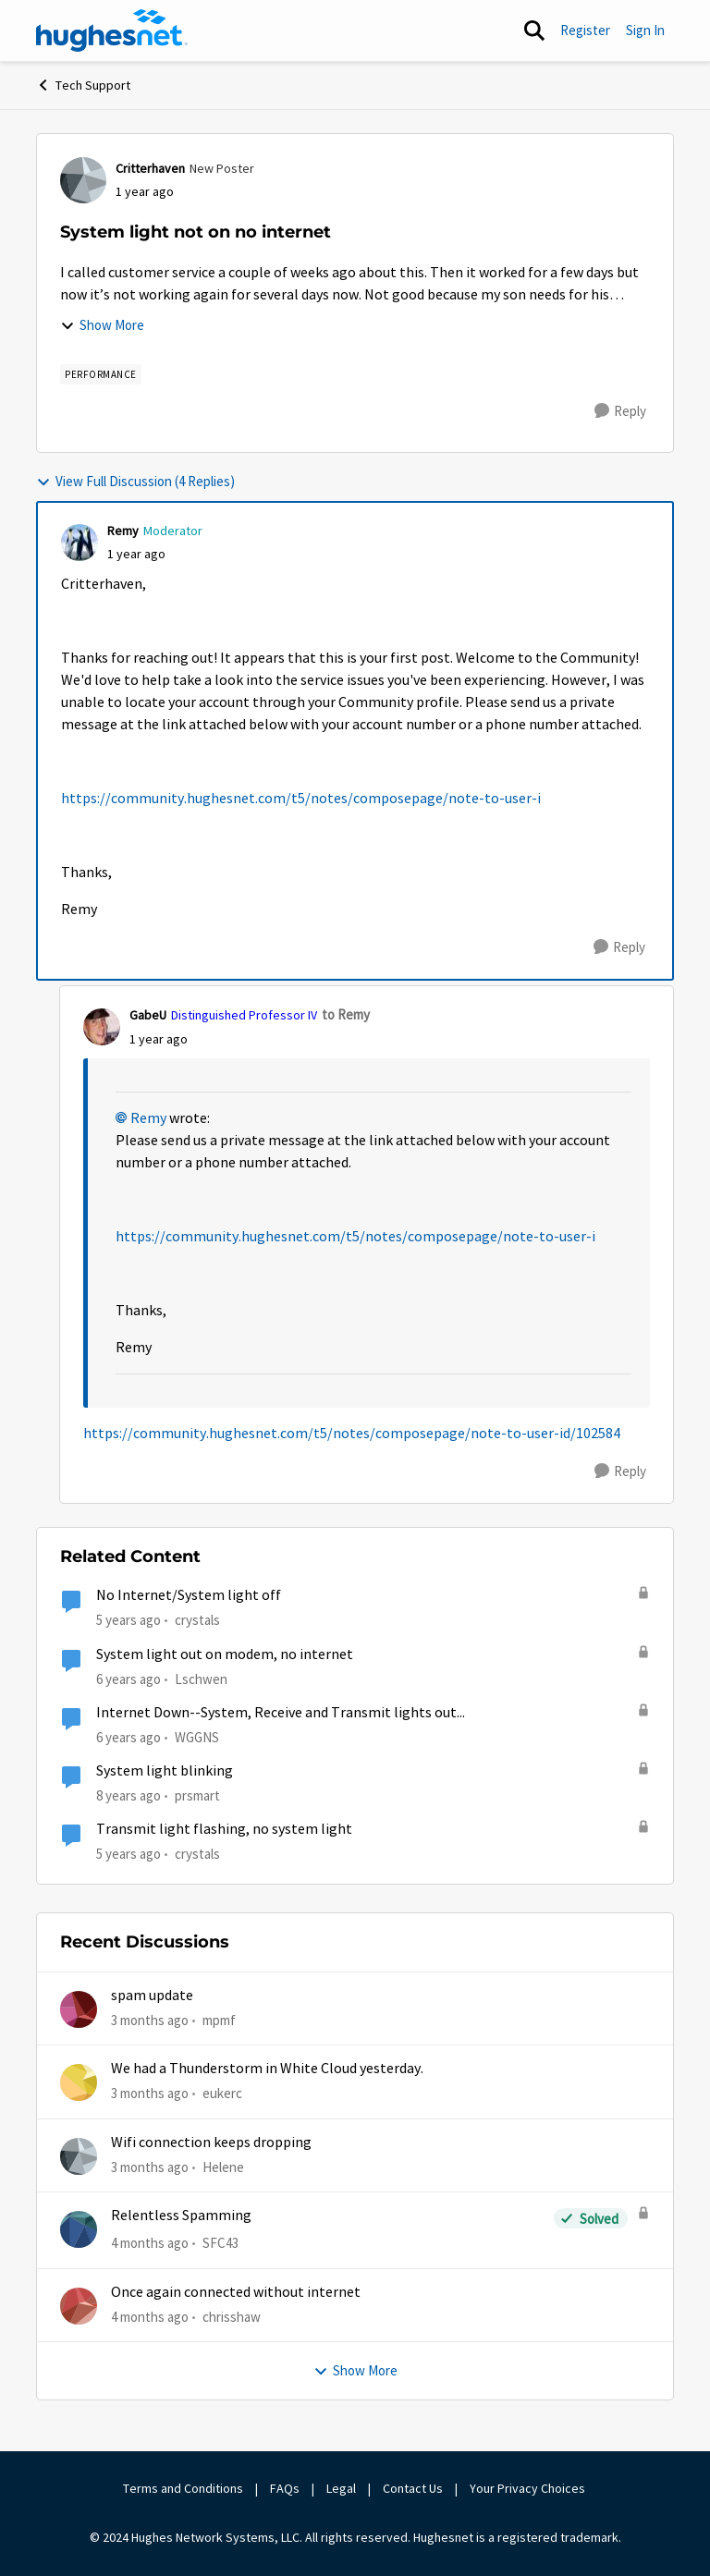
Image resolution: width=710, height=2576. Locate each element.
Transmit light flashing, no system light (224, 1829)
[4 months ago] (150, 2243)
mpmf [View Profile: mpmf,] (219, 2020)
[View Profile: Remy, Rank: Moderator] (79, 542)
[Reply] (620, 411)
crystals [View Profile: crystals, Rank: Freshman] (197, 1620)
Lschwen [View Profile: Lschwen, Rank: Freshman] (201, 1678)
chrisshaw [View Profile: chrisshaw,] (231, 2316)
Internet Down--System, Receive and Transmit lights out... (280, 1712)
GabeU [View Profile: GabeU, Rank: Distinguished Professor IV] (147, 1015)
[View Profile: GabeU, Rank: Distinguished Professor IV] (101, 1026)
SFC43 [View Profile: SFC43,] (220, 2243)
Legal (341, 2488)
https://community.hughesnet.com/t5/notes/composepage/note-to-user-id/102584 (351, 1433)
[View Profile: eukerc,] (78, 2082)
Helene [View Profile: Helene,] (223, 2167)
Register (585, 30)
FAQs (285, 2488)
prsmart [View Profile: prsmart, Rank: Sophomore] (197, 1795)
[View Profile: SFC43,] (78, 2229)
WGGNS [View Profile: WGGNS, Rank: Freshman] (197, 1737)
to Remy (346, 1014)
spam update (152, 1995)
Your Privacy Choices (529, 2488)
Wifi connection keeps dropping (211, 2142)
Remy (148, 1118)
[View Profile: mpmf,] (78, 2009)
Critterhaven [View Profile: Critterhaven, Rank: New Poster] (150, 168)
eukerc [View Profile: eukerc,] (222, 2093)
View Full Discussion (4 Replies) (135, 481)
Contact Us (413, 2488)
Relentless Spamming (181, 2215)
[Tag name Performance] (100, 374)
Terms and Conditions (183, 2488)
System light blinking (164, 1771)
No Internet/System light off (188, 1595)
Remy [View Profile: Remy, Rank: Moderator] (123, 530)
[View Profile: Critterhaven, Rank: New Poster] (83, 180)
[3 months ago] (150, 2021)
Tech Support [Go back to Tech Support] (83, 85)
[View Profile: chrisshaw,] (78, 2306)
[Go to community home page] (112, 30)
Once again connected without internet (236, 2292)
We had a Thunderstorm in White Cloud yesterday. (267, 2068)
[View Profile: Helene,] (78, 2156)
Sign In (645, 30)
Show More (102, 325)
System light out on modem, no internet (224, 1654)
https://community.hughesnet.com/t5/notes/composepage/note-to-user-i (301, 798)
